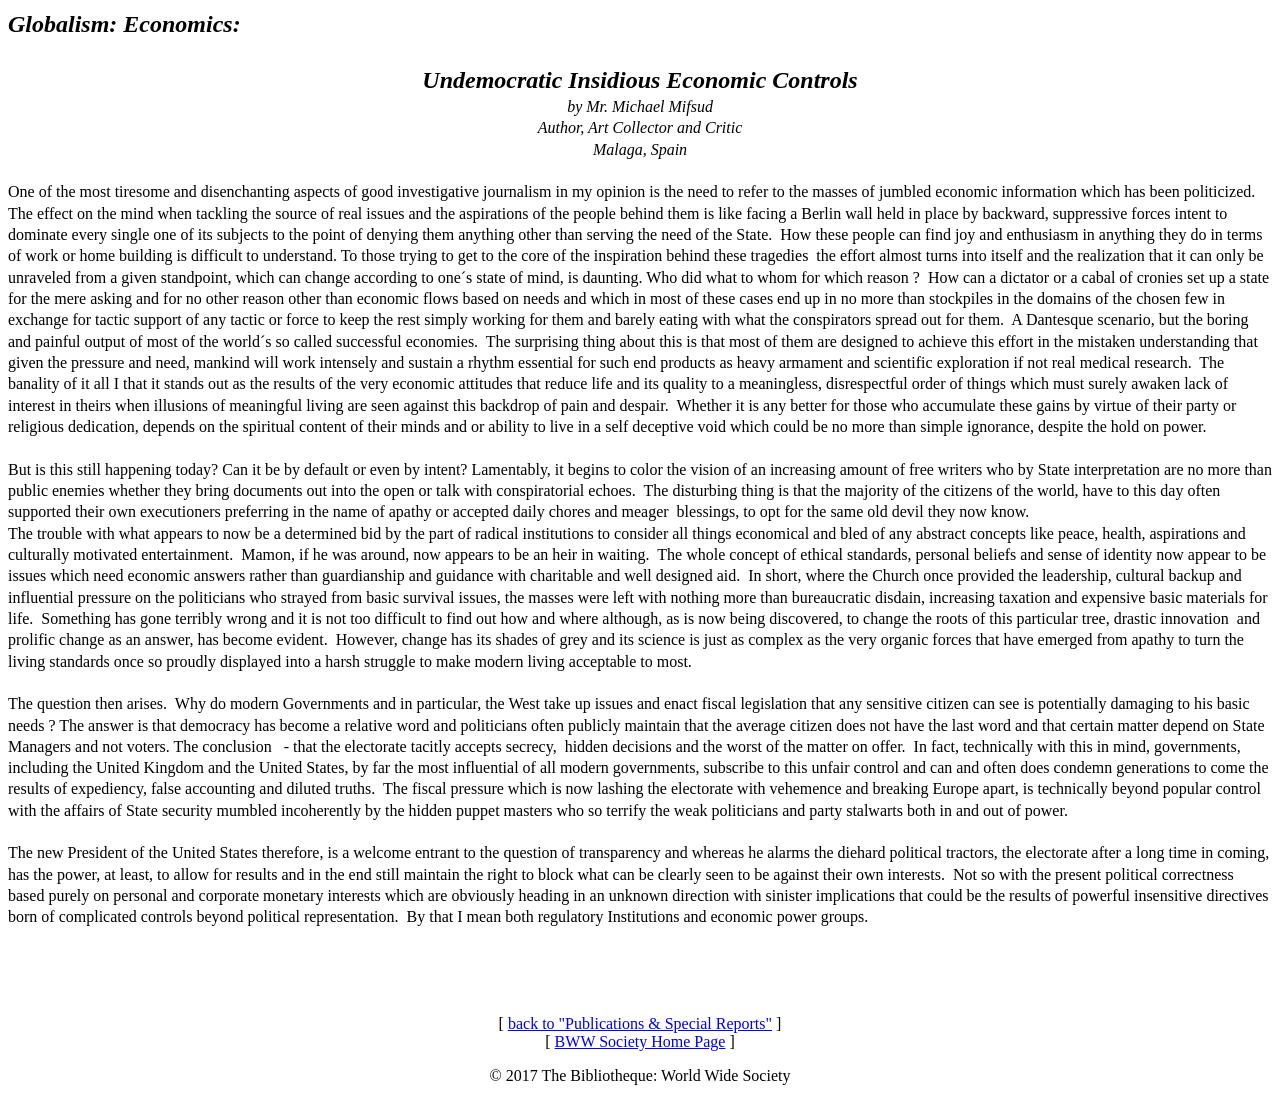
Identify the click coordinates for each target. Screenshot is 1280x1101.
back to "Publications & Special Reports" (640, 1023)
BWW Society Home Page (640, 1041)
